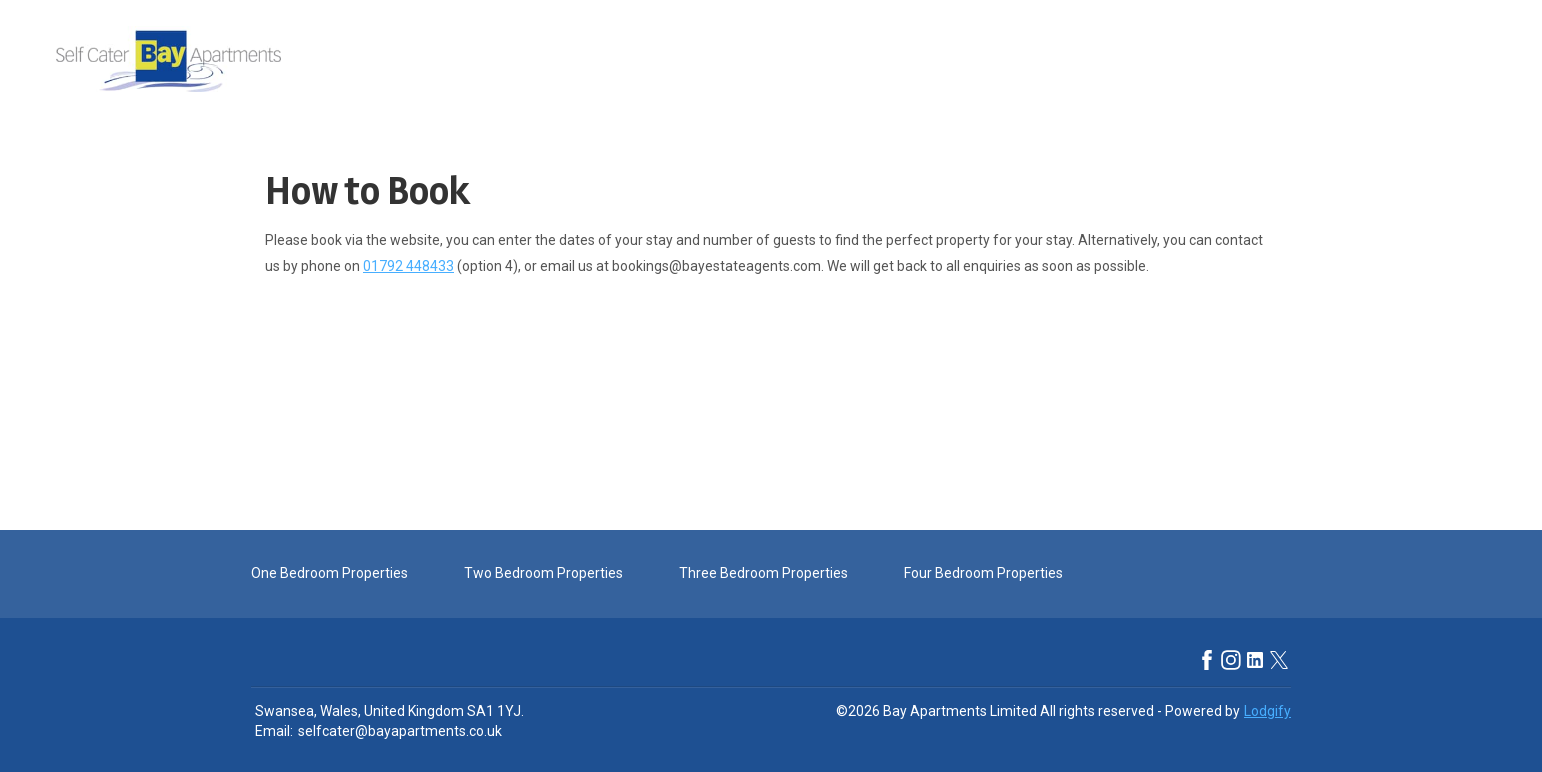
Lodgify (1267, 711)
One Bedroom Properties (329, 573)
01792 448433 (408, 266)
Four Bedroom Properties (983, 573)
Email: (274, 731)
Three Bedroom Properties (763, 573)
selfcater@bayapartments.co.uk (400, 731)
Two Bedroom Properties (543, 573)
